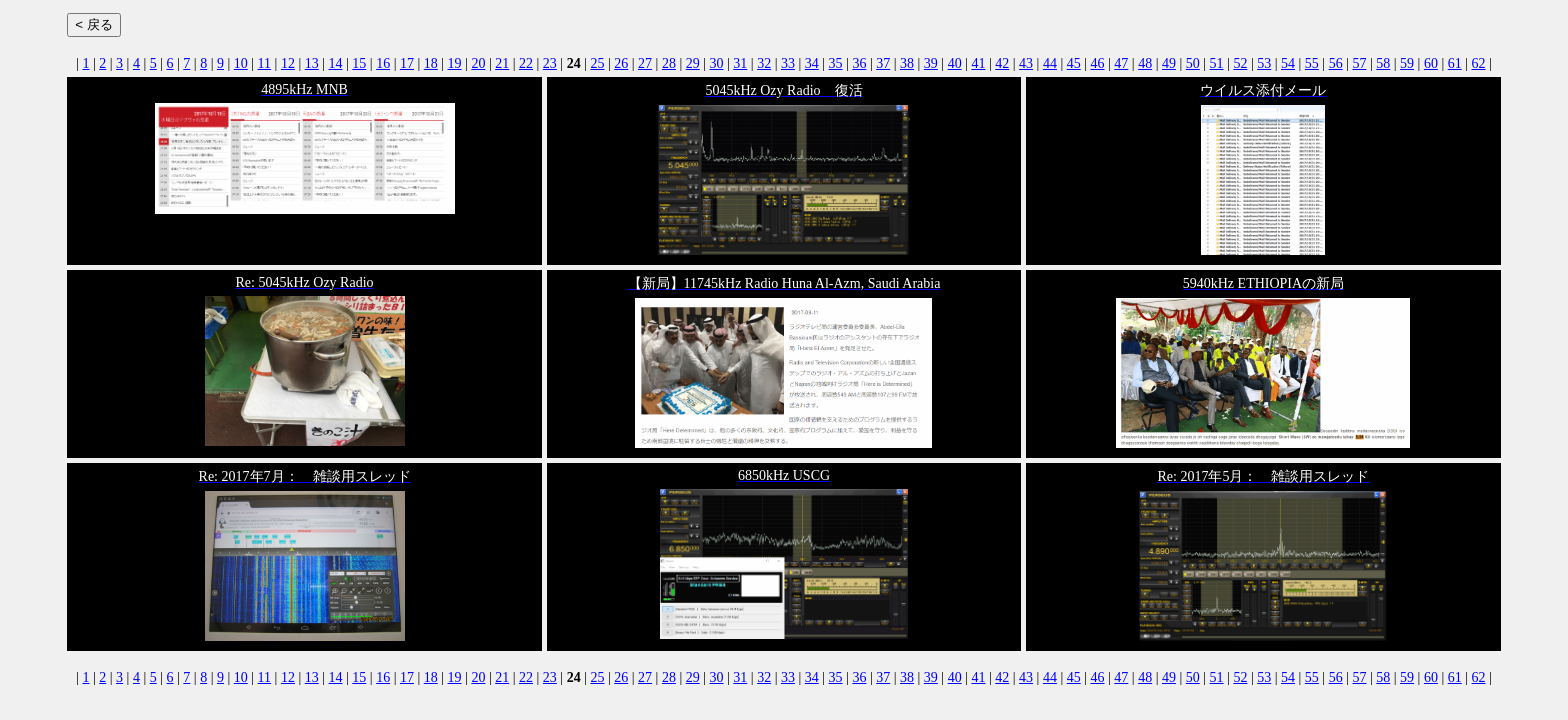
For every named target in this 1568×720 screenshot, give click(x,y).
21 (502, 63)
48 (1145, 63)
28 (669, 63)
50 (1193, 63)
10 (241, 63)
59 (1407, 63)
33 (788, 63)
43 (1026, 63)
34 (812, 63)
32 (764, 63)
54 (1288, 63)
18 (431, 63)
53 (1264, 63)
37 (883, 63)
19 (455, 63)
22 (526, 63)
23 (550, 63)
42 (1002, 63)
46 (1098, 63)
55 (1312, 63)
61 (1455, 63)
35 (836, 63)
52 (1240, 63)
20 (478, 63)
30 (717, 63)
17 (407, 63)
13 (312, 63)
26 (621, 63)
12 (288, 63)
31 (740, 63)
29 (693, 63)
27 (645, 63)
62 (1479, 63)
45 (1074, 63)
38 (907, 63)
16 (383, 63)
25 (597, 63)
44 (1050, 63)
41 (978, 63)
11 (264, 63)
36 (859, 63)
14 (336, 63)
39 (931, 63)
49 (1169, 63)
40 (955, 63)
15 (359, 63)
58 (1383, 63)
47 (1121, 63)
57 (1359, 63)
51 (1217, 63)
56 (1336, 63)
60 (1431, 63)
